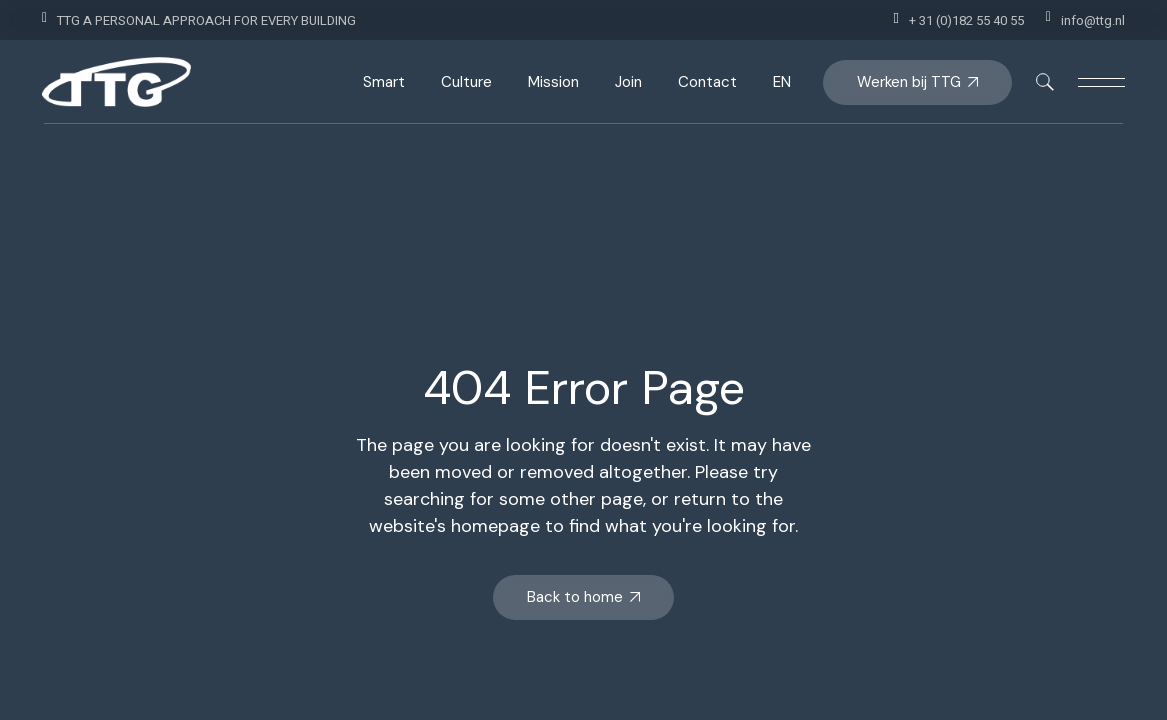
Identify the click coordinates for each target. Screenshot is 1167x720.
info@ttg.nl (1093, 20)
